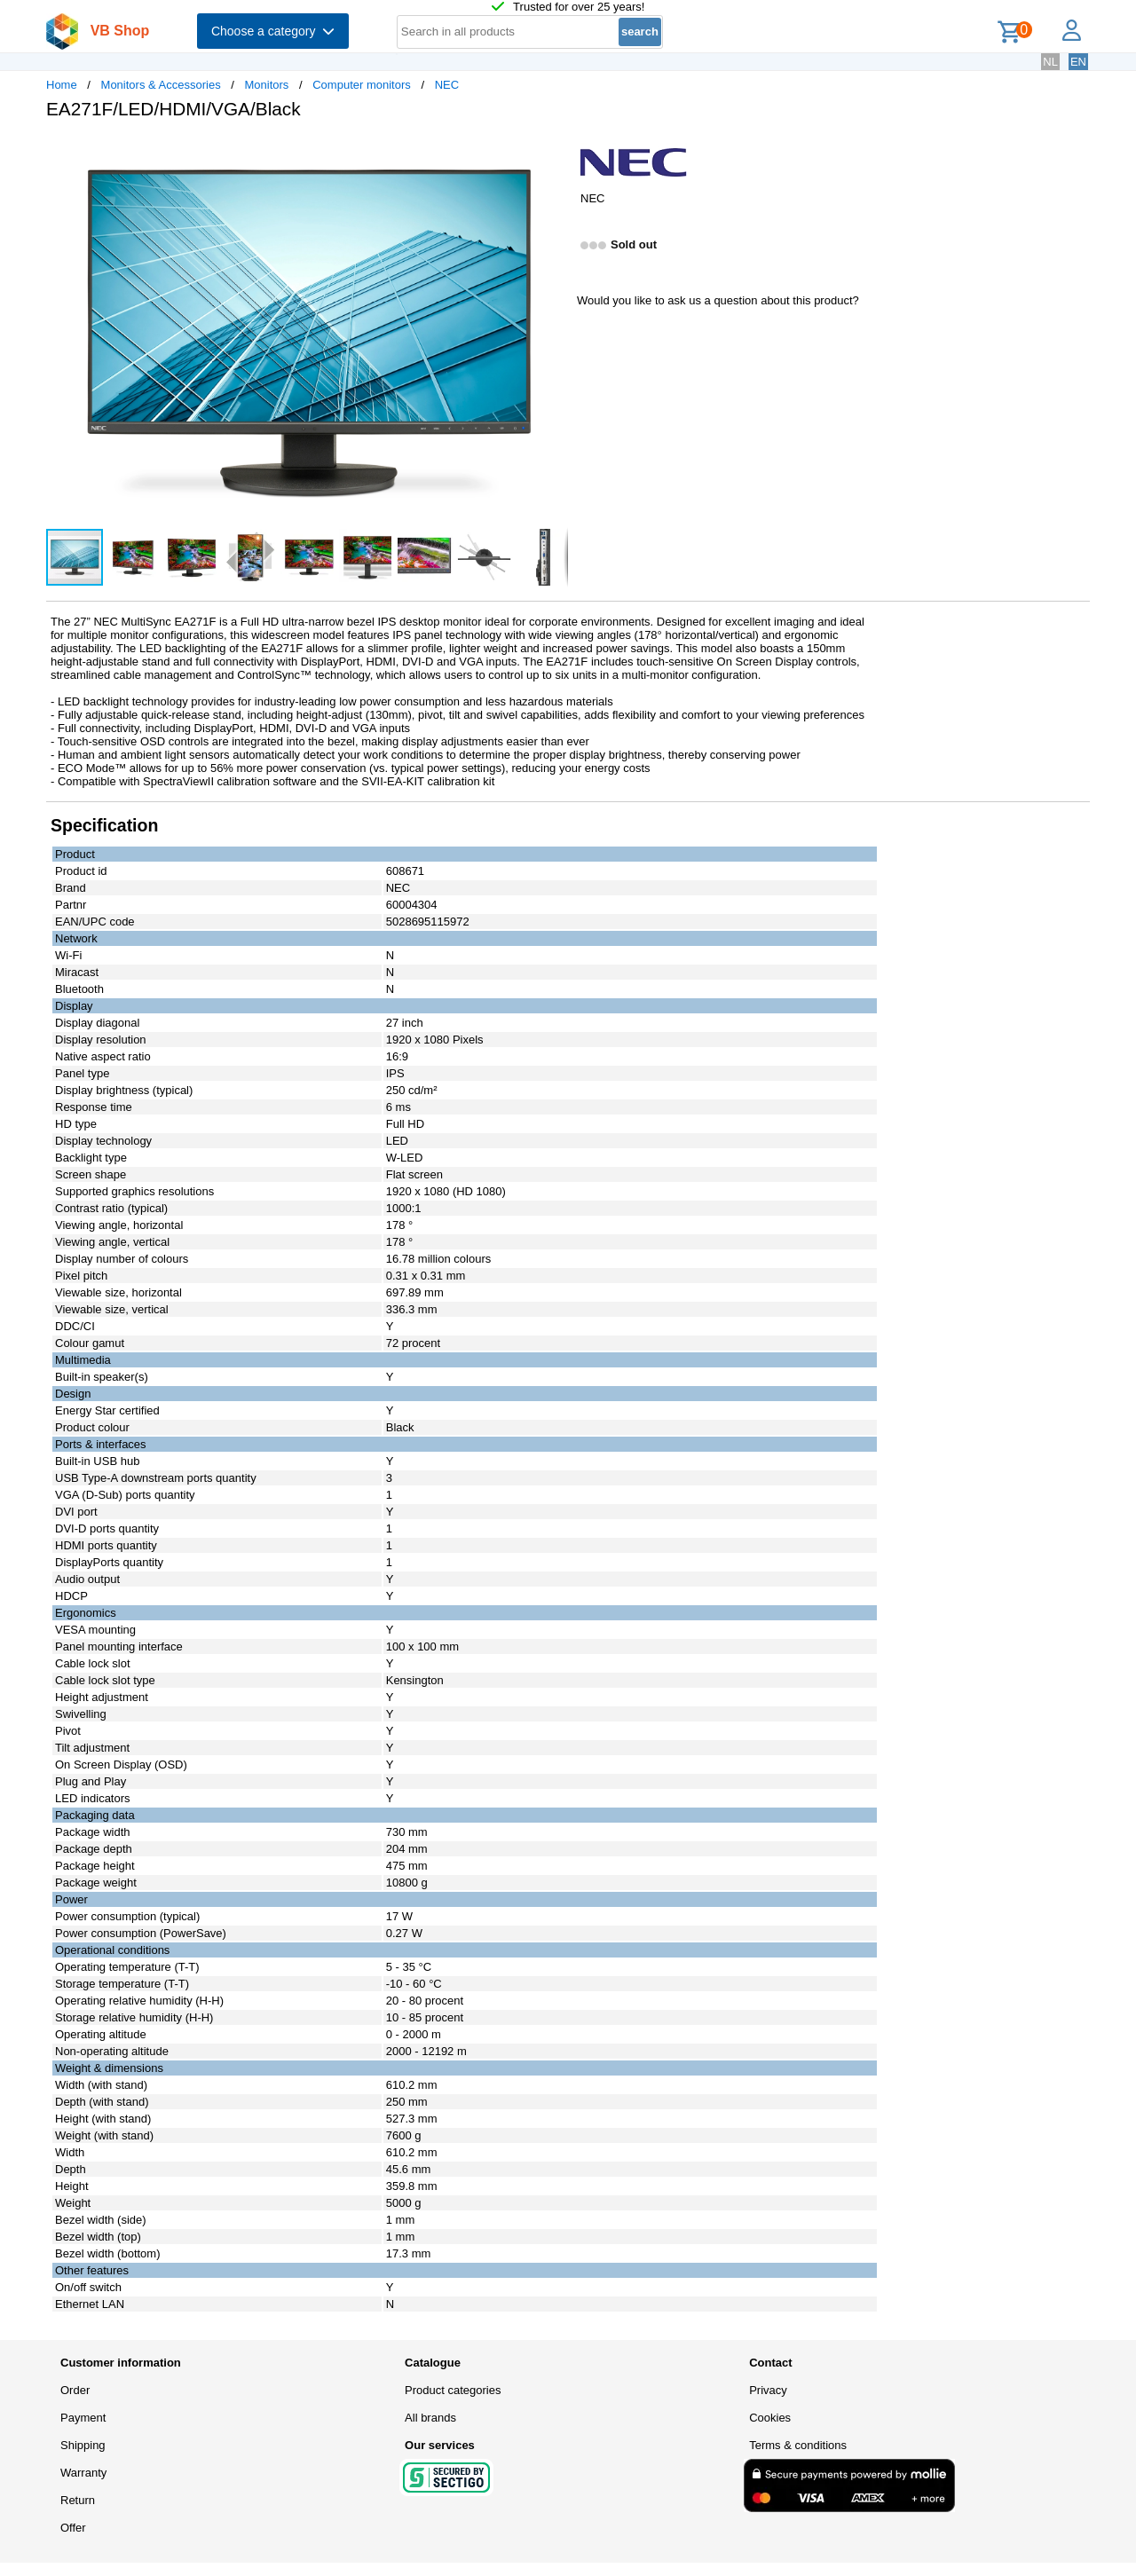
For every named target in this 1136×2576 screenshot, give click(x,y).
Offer (73, 2527)
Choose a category (273, 31)
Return (77, 2500)
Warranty (83, 2472)
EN (1078, 61)
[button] (552, 152)
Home (61, 84)
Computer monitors (361, 84)
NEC (447, 84)
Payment (83, 2417)
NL (1050, 61)
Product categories (453, 2390)
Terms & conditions (798, 2445)
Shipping (83, 2445)
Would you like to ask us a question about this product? (718, 300)
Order (75, 2390)
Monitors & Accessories (161, 84)
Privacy (768, 2390)
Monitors (267, 84)
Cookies (770, 2417)
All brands (430, 2417)
